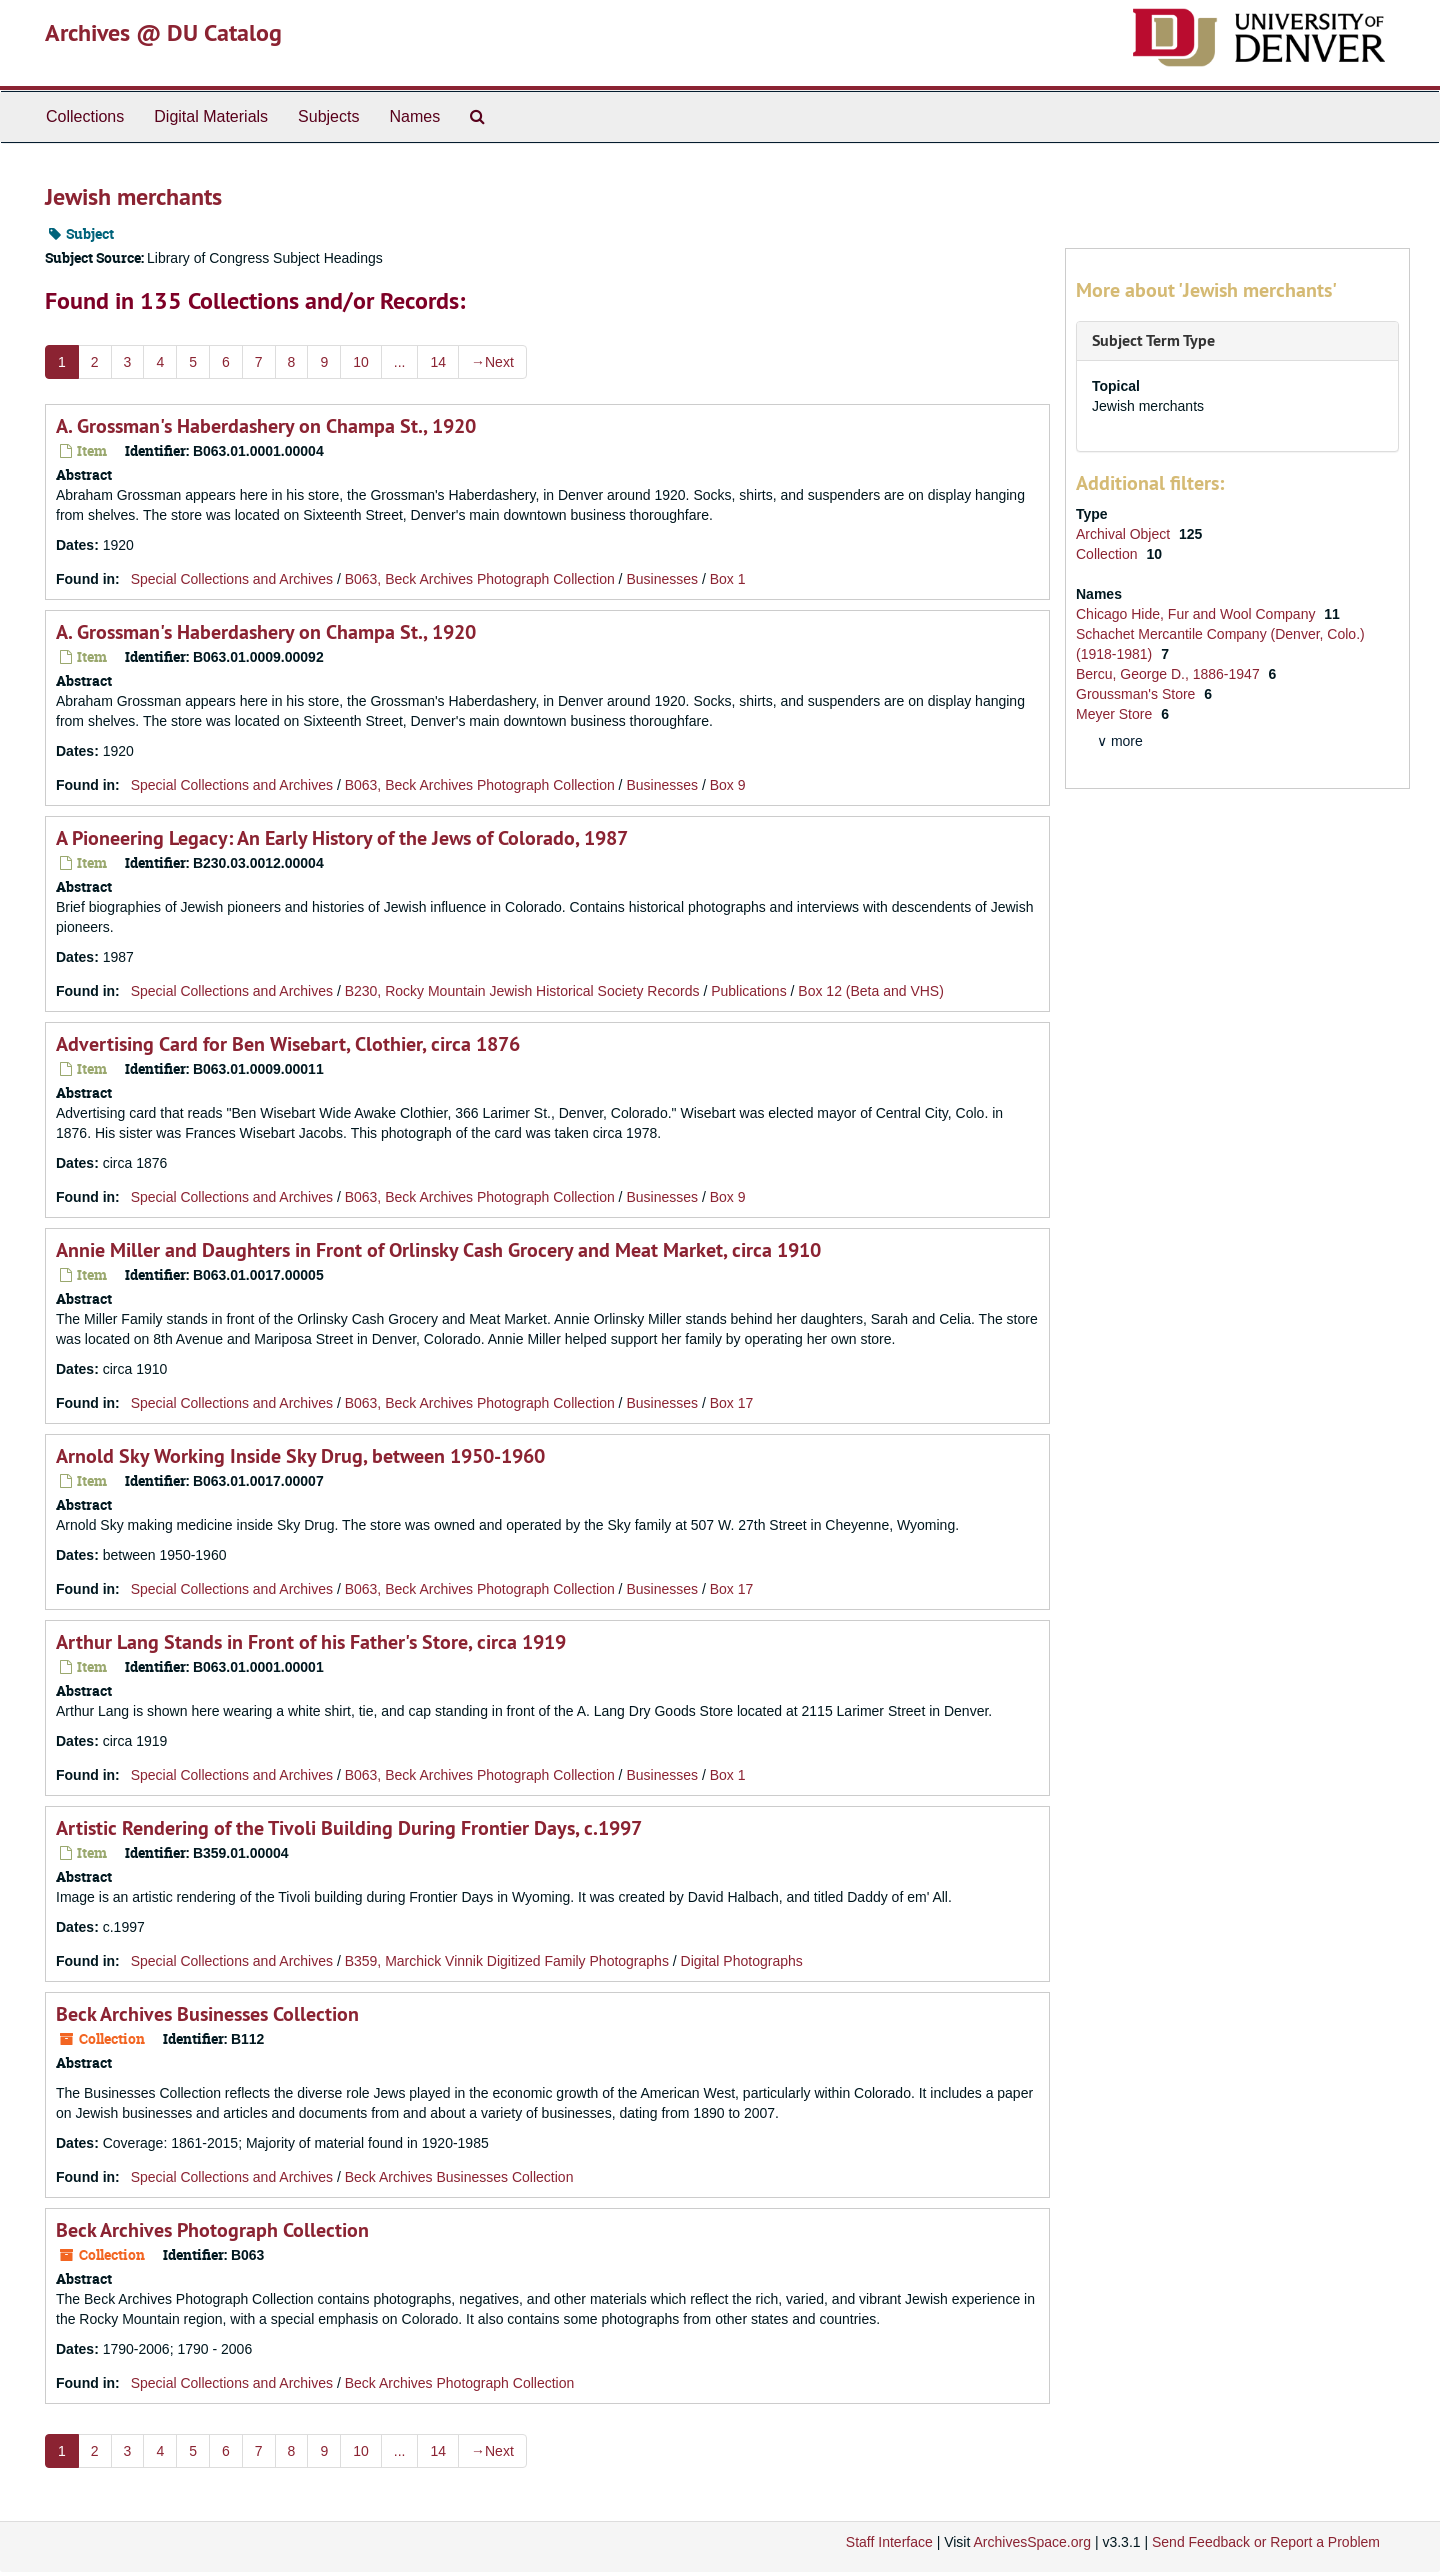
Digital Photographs (742, 1961)
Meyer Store (1116, 714)
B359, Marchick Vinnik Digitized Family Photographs (507, 1961)
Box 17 (732, 1403)
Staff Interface (889, 2542)
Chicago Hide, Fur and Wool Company (1197, 614)
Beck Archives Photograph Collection (212, 2230)
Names (414, 116)
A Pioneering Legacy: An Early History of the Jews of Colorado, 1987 (342, 838)
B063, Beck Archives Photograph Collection (480, 579)
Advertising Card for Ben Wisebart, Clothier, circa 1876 (288, 1044)
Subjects (328, 116)
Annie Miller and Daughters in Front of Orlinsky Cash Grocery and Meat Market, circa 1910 (438, 1250)
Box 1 (728, 579)
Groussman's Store (1137, 694)
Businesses (662, 579)
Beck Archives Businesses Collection (207, 2014)
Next (492, 362)
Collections (85, 116)
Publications (749, 991)
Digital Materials (211, 116)
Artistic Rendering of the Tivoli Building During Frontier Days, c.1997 (349, 1828)
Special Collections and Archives (232, 579)
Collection (1108, 554)
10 (361, 362)
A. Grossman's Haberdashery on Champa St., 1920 (266, 426)
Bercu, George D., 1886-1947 (1170, 674)
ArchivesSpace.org (1032, 2542)
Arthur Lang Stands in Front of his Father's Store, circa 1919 (311, 1642)
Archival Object (1125, 534)
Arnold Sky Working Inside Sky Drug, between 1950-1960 (300, 1456)
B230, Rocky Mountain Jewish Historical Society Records (522, 991)
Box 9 (728, 785)
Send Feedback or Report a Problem (1266, 2542)
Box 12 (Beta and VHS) (871, 991)
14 (438, 362)
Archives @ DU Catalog (163, 32)
